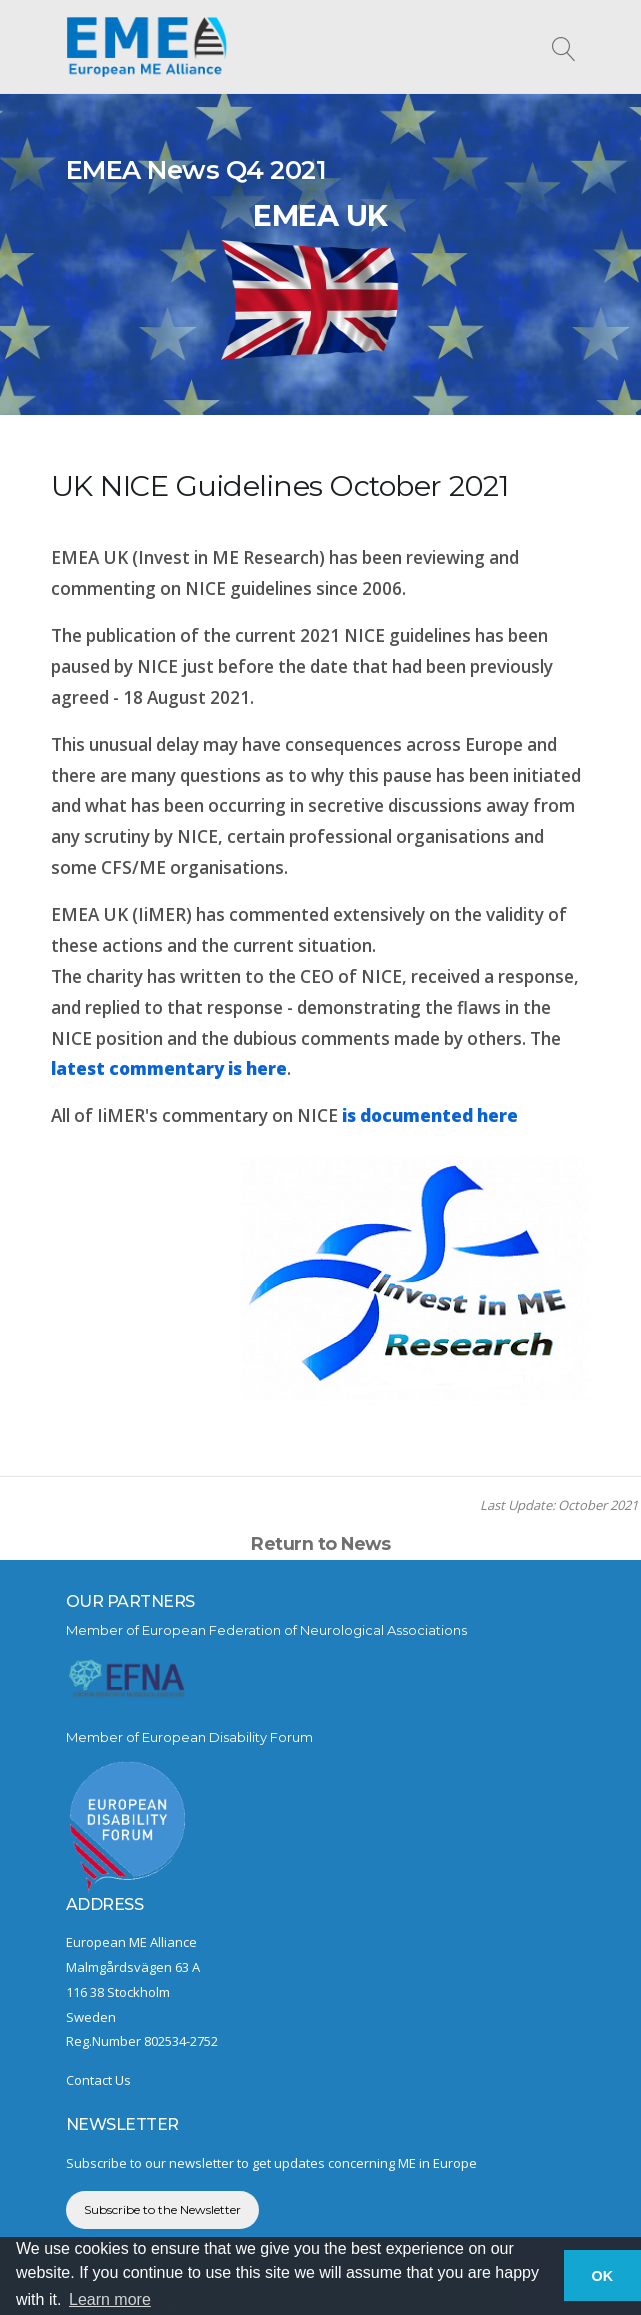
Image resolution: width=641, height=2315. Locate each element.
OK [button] (603, 2276)
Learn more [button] (110, 2299)
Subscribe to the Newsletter (162, 2209)
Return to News (320, 1543)
